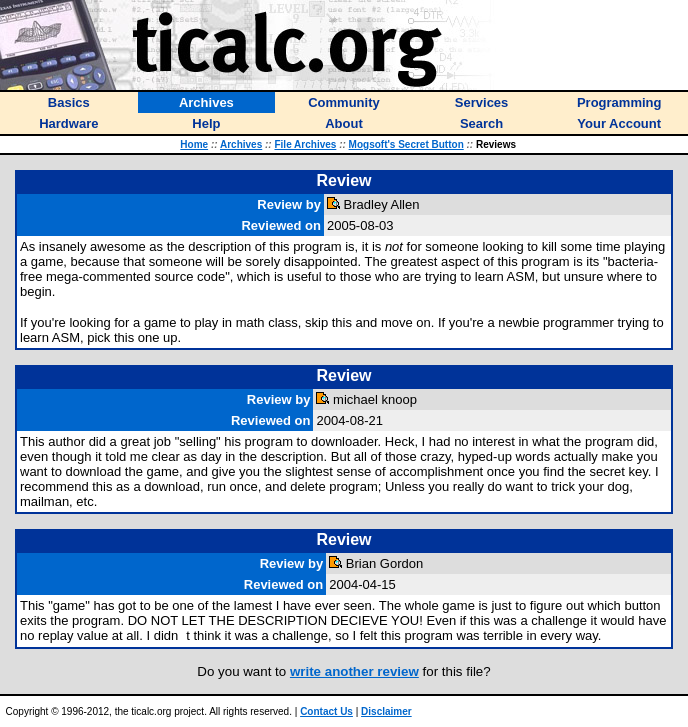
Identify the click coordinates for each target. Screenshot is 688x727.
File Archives (305, 144)
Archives (241, 144)
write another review (354, 671)
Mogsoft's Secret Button (406, 144)
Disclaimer (386, 711)
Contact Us (326, 711)
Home (194, 144)
